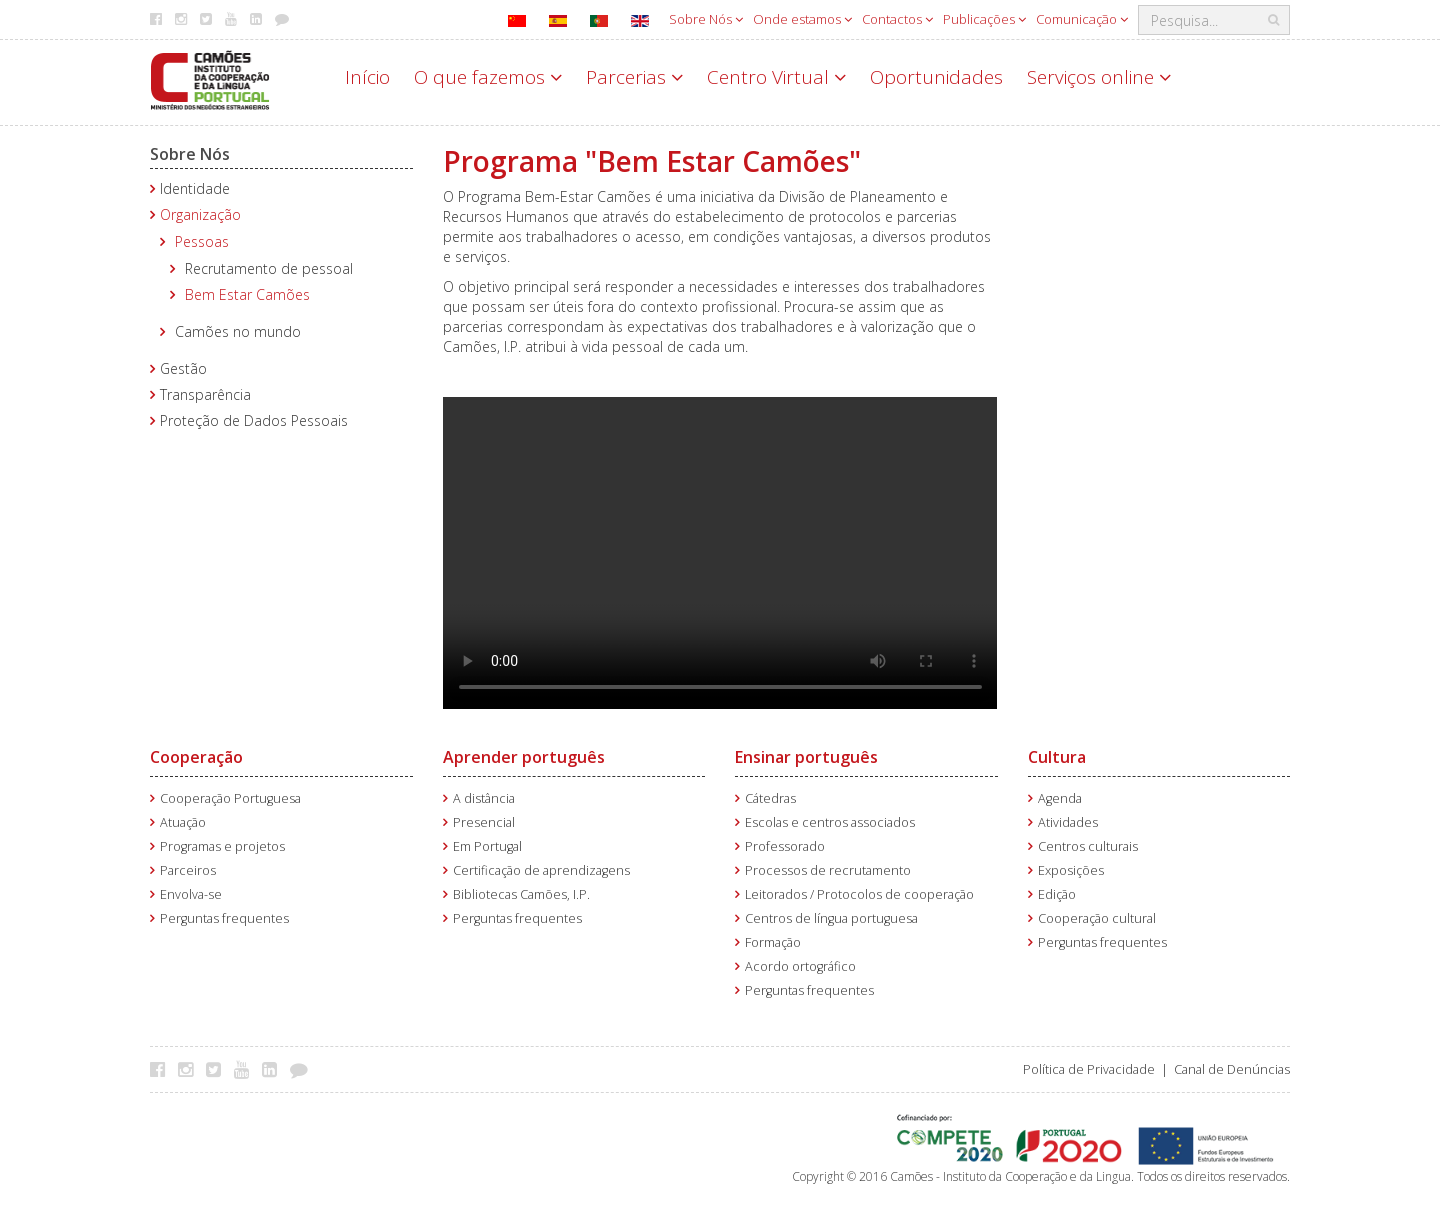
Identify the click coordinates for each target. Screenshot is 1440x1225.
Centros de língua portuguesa (831, 918)
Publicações (984, 19)
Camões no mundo (238, 331)
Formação (773, 942)
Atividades (1068, 822)
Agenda (1060, 798)
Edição (1057, 894)
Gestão (183, 368)
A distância (484, 798)
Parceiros (188, 870)
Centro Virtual (776, 77)
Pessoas (202, 241)
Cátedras (770, 798)
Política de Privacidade (1089, 1069)
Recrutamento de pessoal (269, 268)
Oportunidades (936, 77)
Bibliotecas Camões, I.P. (521, 894)
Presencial (484, 822)
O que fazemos (488, 77)
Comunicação (1082, 19)
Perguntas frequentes (224, 918)
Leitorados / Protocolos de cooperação (859, 894)
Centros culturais (1088, 846)
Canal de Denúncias (1232, 1069)
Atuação (183, 822)
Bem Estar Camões (247, 294)
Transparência (205, 394)
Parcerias (634, 77)
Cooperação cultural (1097, 918)
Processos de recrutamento (828, 870)
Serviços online (1099, 77)
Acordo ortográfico (800, 966)
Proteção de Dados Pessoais (254, 420)
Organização (200, 214)
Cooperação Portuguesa (230, 798)
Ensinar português (806, 757)
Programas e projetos (222, 846)
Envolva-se (191, 894)
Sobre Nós (706, 19)
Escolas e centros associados (830, 822)
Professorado (785, 846)
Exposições (1071, 870)
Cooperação (196, 757)
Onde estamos (802, 19)
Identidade (195, 188)
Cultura (1057, 757)
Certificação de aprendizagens (541, 870)
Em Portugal (487, 846)
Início (367, 77)
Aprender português (524, 757)
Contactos (897, 19)
